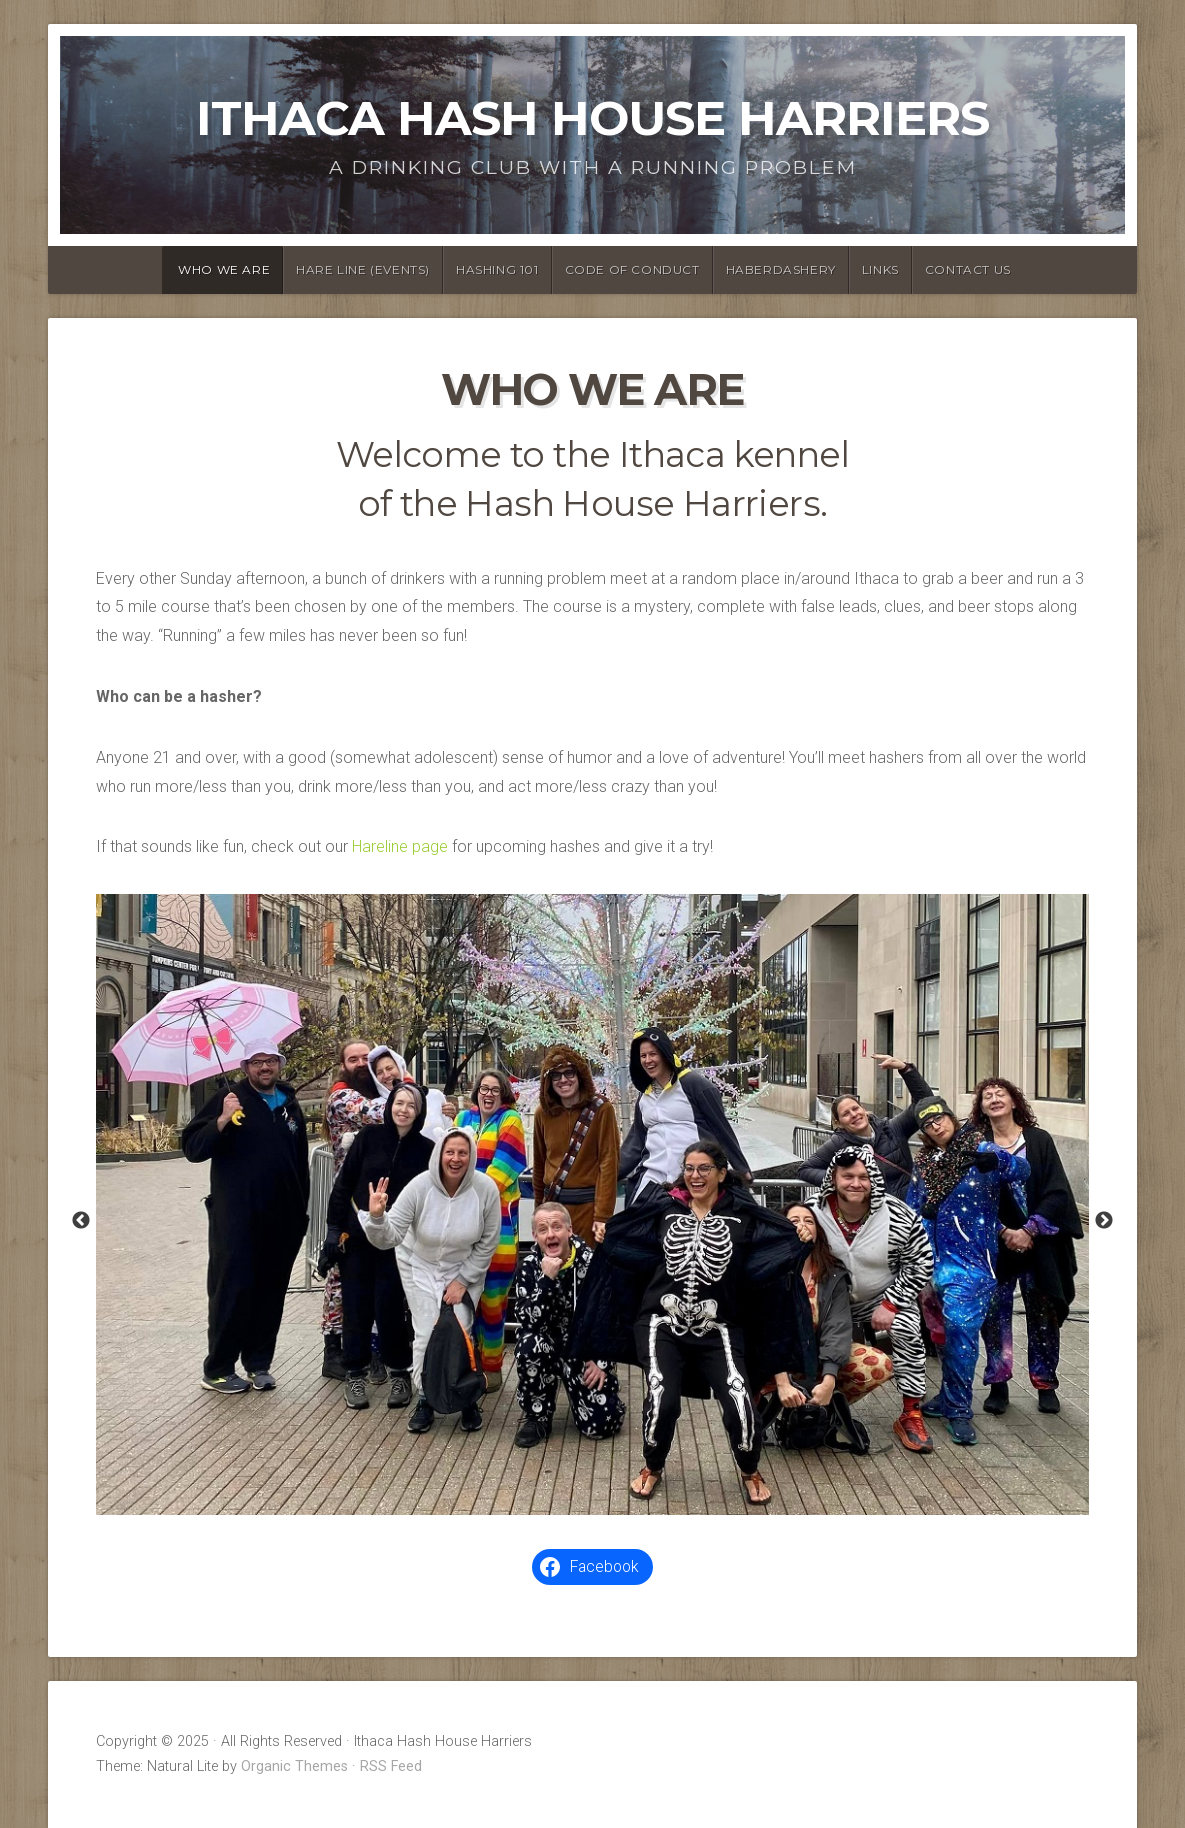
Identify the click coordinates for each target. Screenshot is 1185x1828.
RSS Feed (391, 1766)
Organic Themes (294, 1766)
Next (1104, 1221)
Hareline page (400, 846)
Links (880, 269)
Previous (81, 1221)
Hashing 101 (497, 269)
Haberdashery (781, 269)
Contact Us (968, 269)
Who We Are (224, 269)
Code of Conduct (632, 269)
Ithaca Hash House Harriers (592, 118)
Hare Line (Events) (363, 269)
